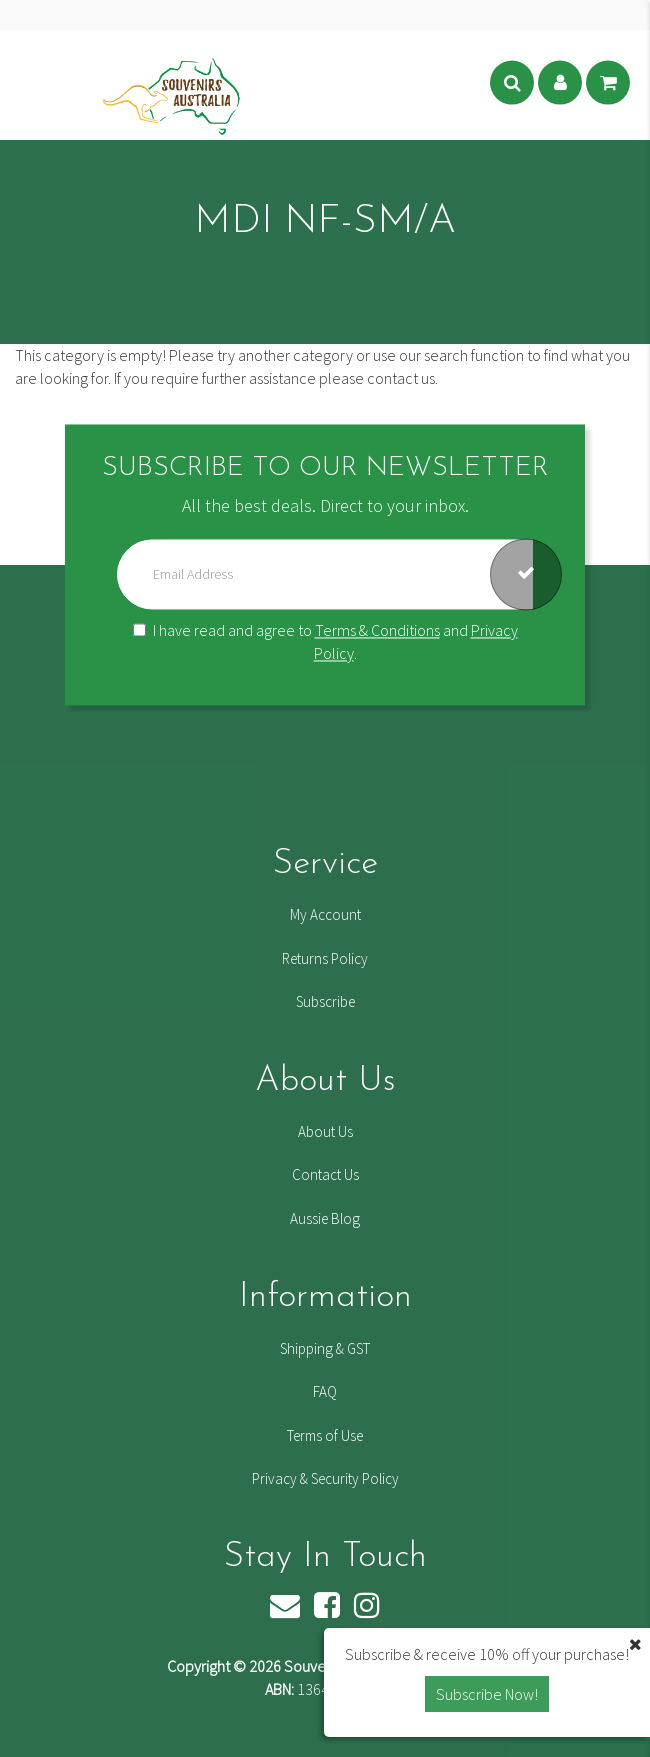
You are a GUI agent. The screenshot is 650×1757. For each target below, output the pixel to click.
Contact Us (325, 1174)
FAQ (325, 1391)
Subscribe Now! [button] (487, 1694)
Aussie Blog (325, 1218)
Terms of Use (325, 1435)
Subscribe (325, 1001)
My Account (325, 914)
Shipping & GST (325, 1348)
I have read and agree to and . (325, 642)
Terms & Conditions (377, 631)
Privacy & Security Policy (325, 1478)
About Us (325, 1131)
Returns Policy (325, 958)
